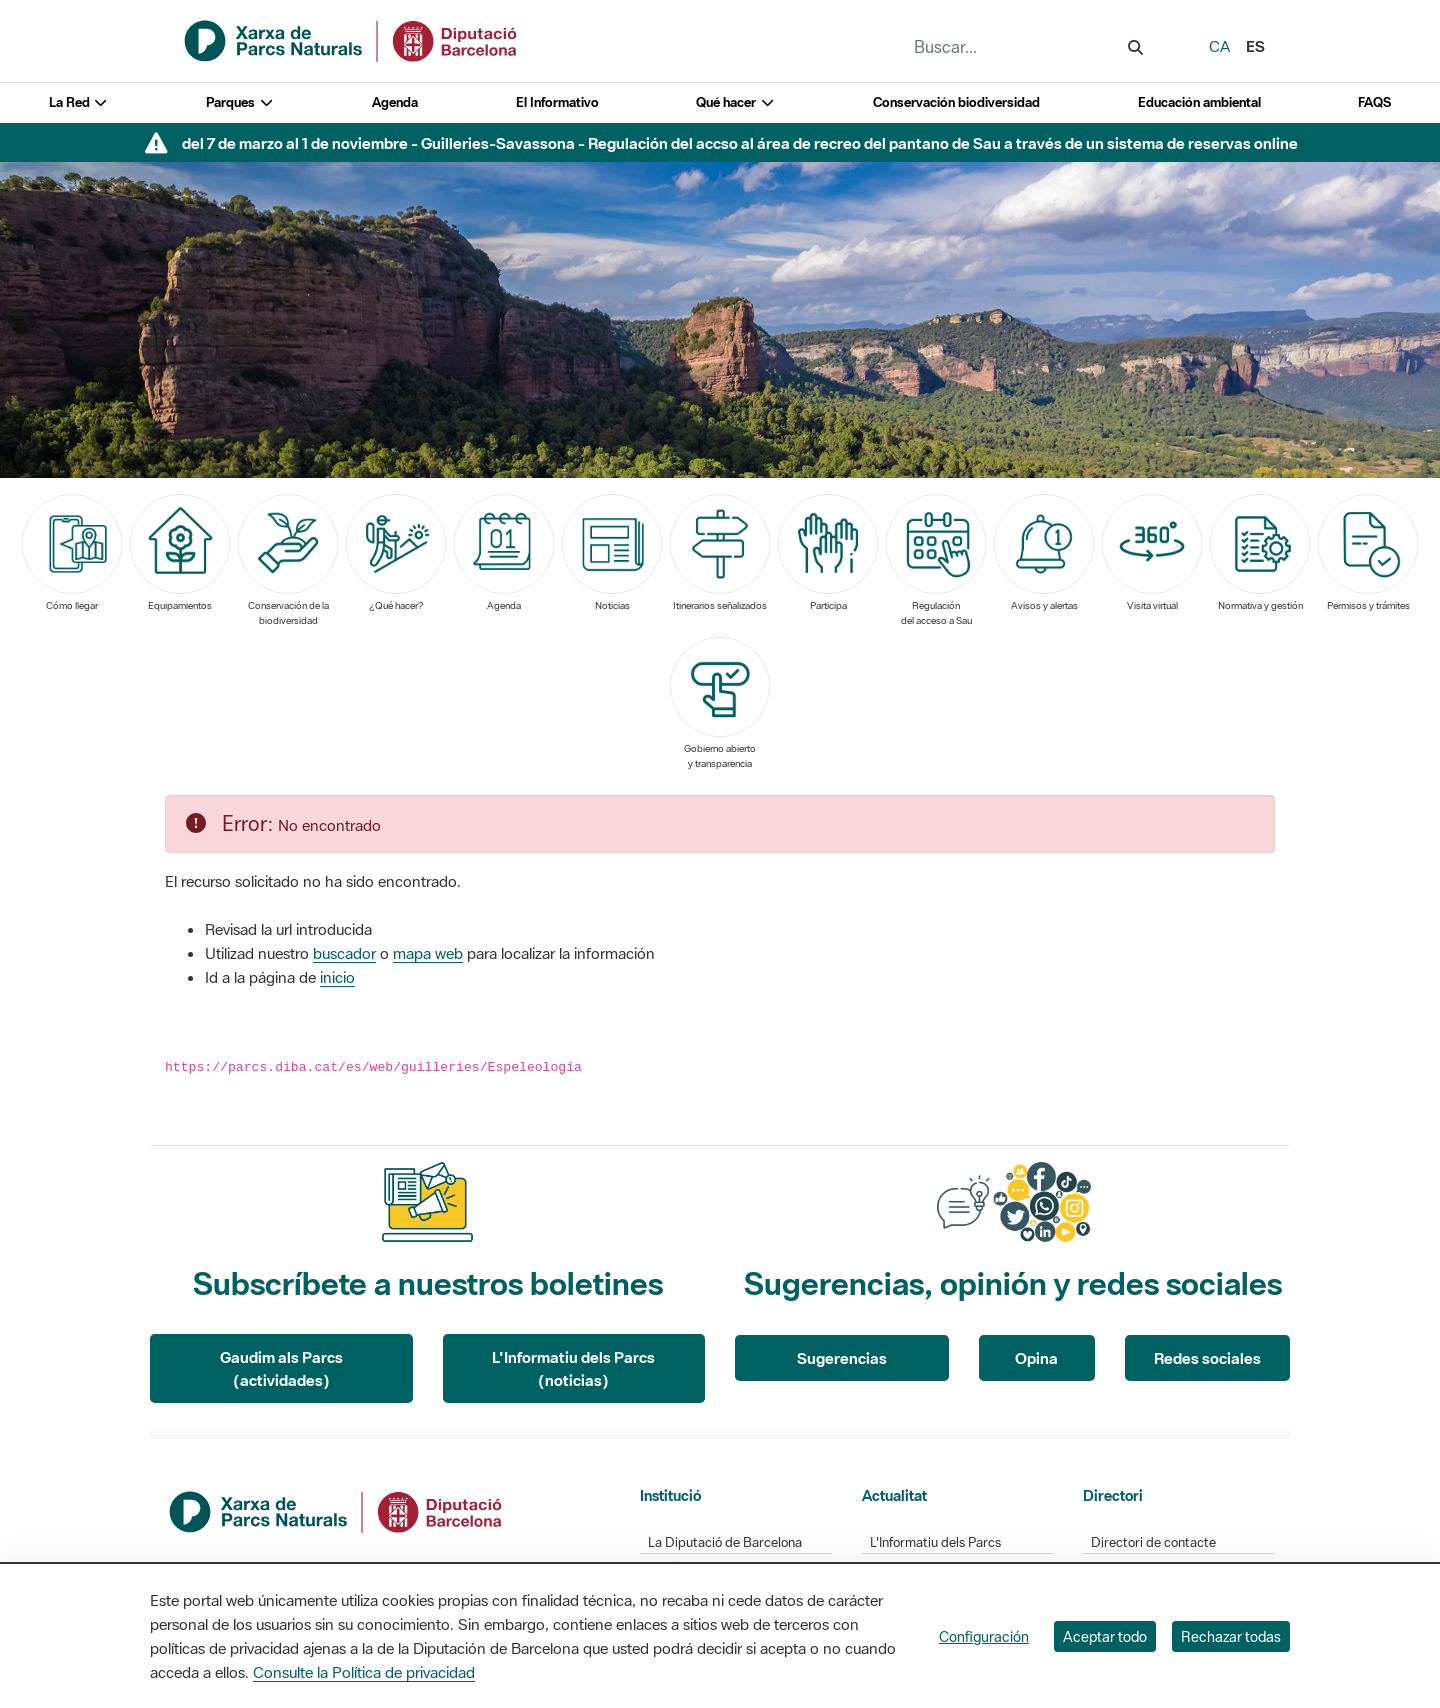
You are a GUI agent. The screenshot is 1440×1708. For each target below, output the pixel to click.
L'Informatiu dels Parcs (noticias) (573, 1368)
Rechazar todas (1231, 1636)
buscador (344, 953)
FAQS (1374, 102)
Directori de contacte (1153, 1542)
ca (1219, 46)
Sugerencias (842, 1358)
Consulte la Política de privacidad (364, 1672)
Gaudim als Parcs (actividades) (281, 1368)
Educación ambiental (1199, 102)
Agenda (395, 102)
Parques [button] (240, 102)
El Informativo (557, 102)
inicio (337, 977)
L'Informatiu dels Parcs (935, 1542)
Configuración (984, 1636)
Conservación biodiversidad (956, 102)
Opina (1036, 1358)
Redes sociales (1207, 1358)
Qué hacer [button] (735, 102)
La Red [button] (79, 102)
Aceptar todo (1105, 1636)
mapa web (428, 953)
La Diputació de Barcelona (725, 1542)
